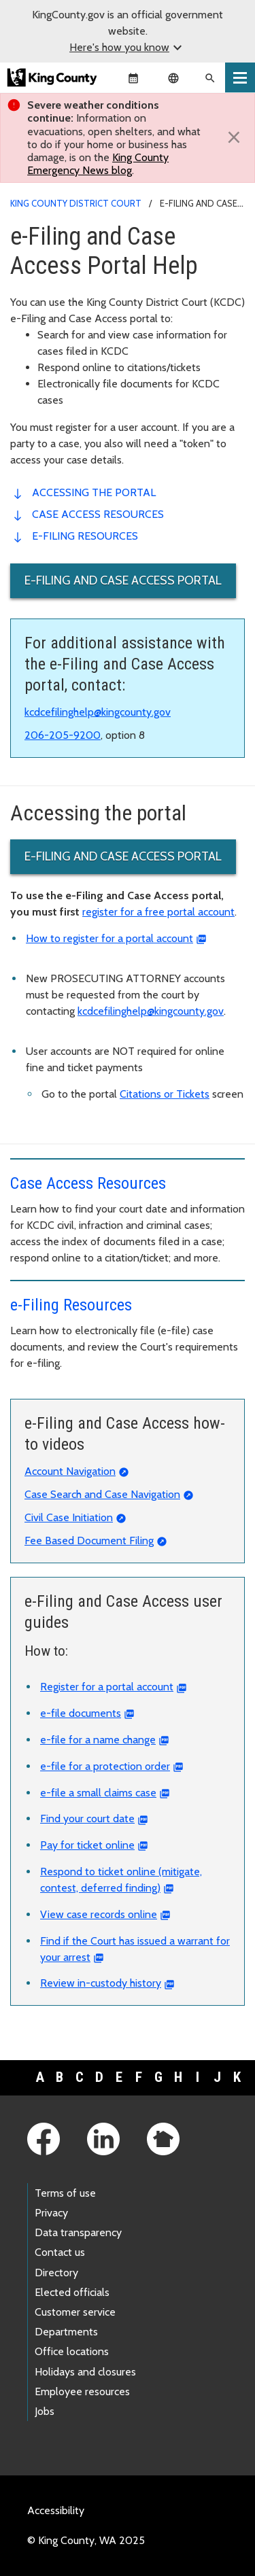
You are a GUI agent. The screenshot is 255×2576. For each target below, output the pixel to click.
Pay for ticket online (87, 1845)
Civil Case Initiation (68, 1517)
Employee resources (82, 2391)
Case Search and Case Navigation (102, 1494)
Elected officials (72, 2292)
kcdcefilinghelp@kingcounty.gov (97, 712)
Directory (56, 2272)
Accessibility (55, 2510)
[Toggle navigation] (240, 77)
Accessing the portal (94, 492)
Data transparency (78, 2232)
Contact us (60, 2252)
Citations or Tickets (164, 1093)
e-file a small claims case (98, 1792)
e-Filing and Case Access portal (123, 580)
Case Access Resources (88, 1183)
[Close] (234, 137)
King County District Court (75, 203)
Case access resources (98, 514)
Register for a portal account (106, 1686)
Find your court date (87, 1818)
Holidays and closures (85, 2371)
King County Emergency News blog (98, 164)
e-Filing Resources (85, 535)
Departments (66, 2331)
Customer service (75, 2311)
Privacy (51, 2212)
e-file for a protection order (105, 1766)
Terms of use (65, 2193)
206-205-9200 (62, 735)
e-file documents (80, 1713)
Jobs (44, 2411)
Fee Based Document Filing (89, 1540)
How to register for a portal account (109, 938)
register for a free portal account (158, 911)
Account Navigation (70, 1471)
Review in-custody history (100, 1983)
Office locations (72, 2351)
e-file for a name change (98, 1739)
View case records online (98, 1914)
